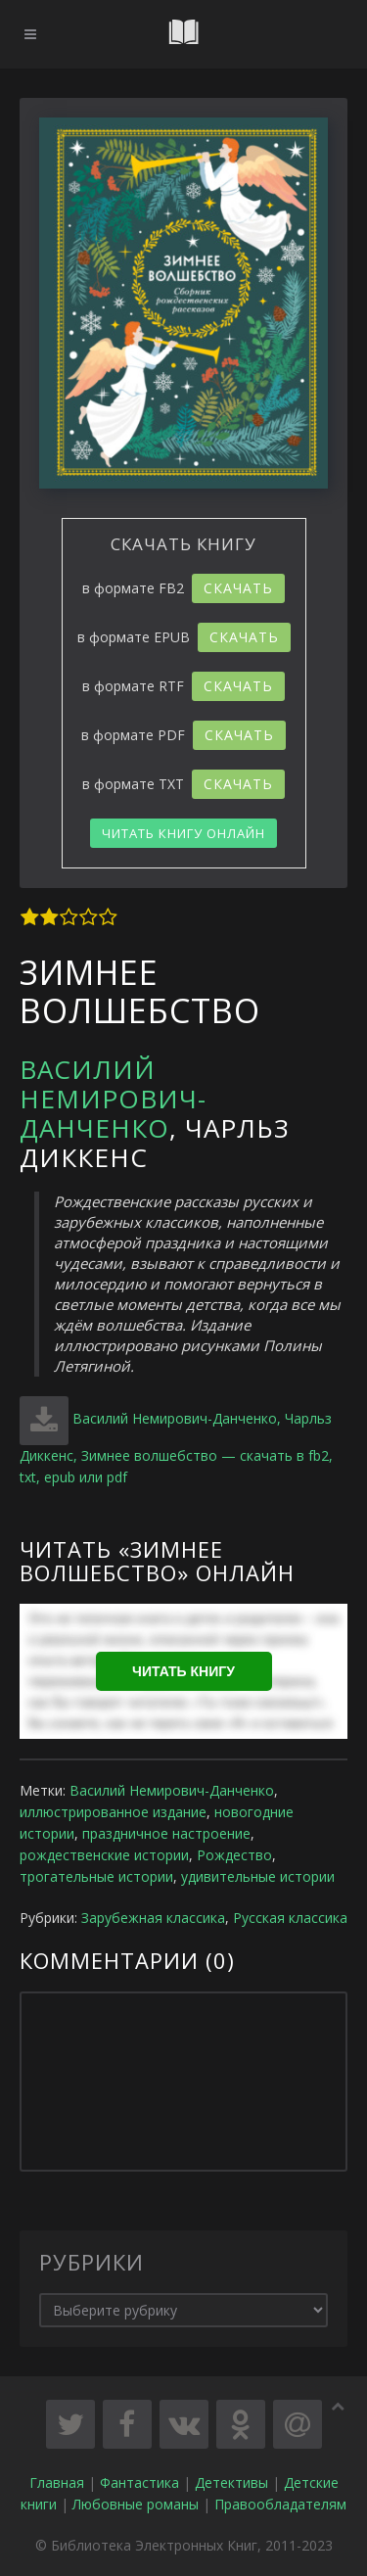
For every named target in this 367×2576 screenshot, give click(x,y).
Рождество (234, 1855)
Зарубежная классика (153, 1917)
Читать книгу (183, 1671)
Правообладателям (280, 2504)
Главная (56, 2482)
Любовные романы (135, 2504)
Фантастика (139, 2482)
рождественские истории (104, 1855)
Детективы (231, 2482)
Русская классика (290, 1917)
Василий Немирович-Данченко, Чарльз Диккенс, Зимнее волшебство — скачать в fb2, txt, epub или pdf (176, 1447)
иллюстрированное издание (113, 1812)
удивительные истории (258, 1876)
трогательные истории (96, 1876)
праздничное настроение (166, 1833)
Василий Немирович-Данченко (113, 1099)
